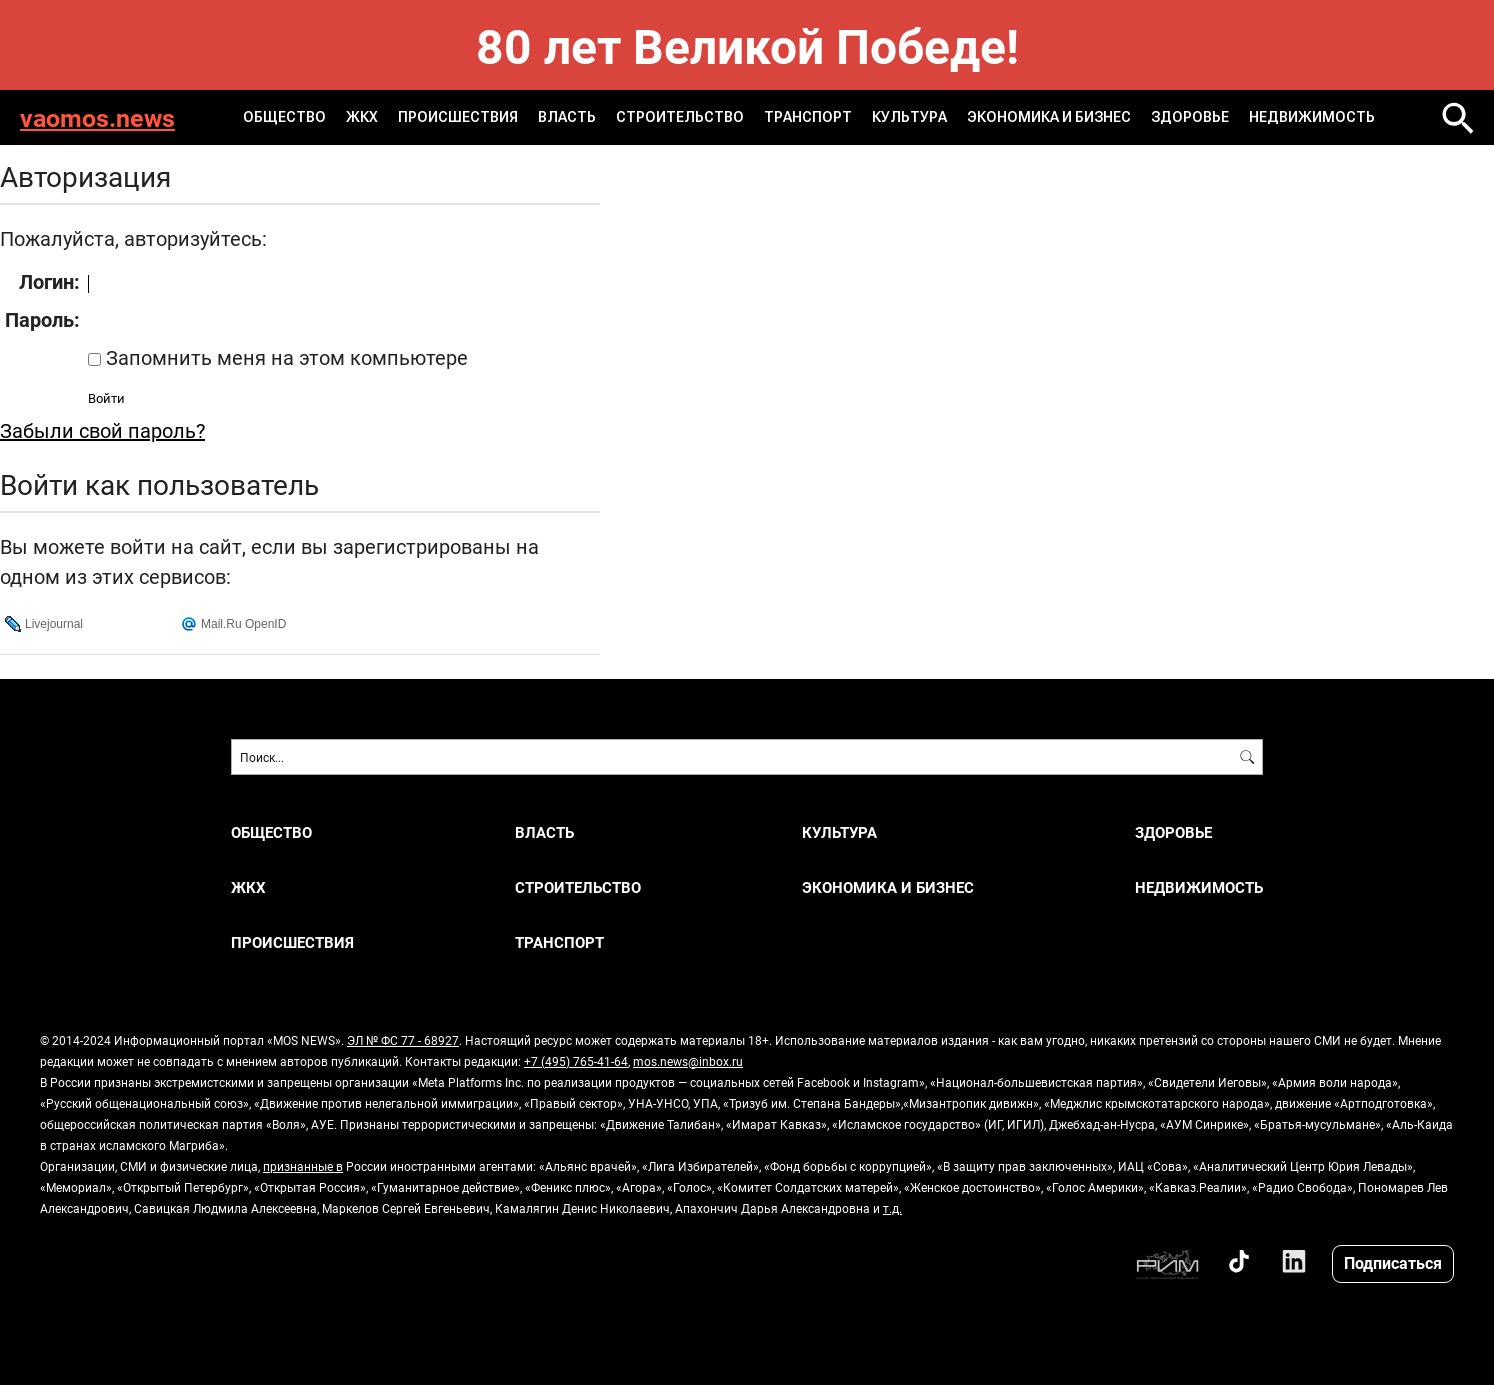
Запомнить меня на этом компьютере (284, 357)
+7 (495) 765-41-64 (576, 1061)
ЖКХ (362, 117)
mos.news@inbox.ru (688, 1061)
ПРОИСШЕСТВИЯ (458, 117)
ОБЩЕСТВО (284, 117)
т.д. (892, 1208)
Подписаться (1393, 1262)
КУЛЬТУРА (909, 117)
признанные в (303, 1166)
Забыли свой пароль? (102, 430)
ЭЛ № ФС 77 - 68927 (403, 1040)
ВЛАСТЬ (567, 117)
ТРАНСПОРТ (808, 117)
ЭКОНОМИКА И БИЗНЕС (1049, 117)
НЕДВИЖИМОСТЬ (1312, 117)
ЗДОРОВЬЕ (1190, 117)
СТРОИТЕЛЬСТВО (680, 117)
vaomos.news (97, 117)
